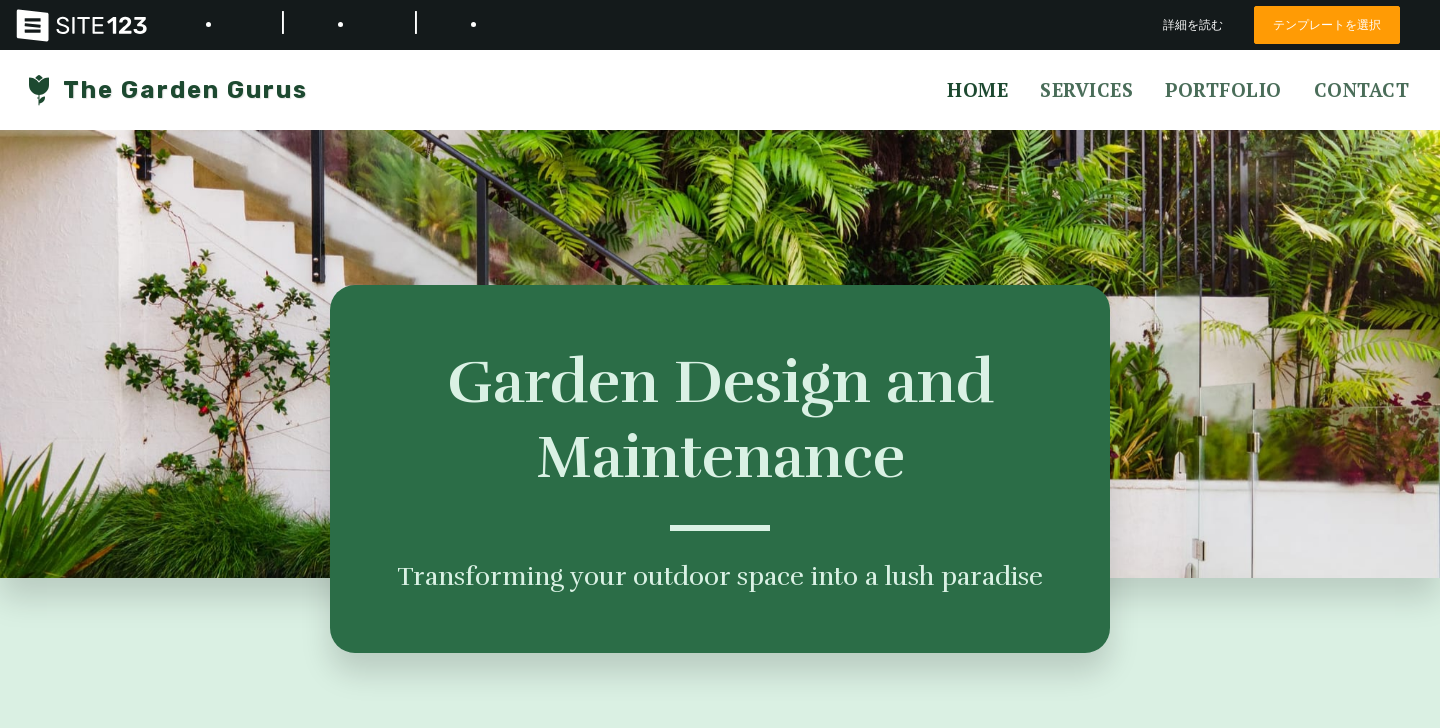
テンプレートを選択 (1322, 24)
